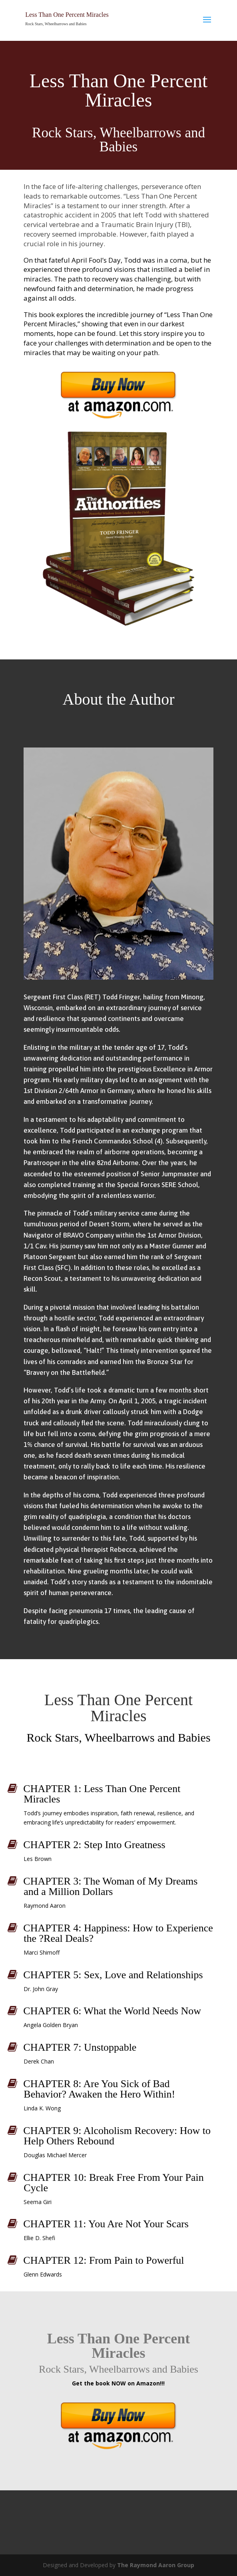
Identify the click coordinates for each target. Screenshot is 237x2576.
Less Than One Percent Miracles (67, 14)
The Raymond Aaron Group (155, 2565)
